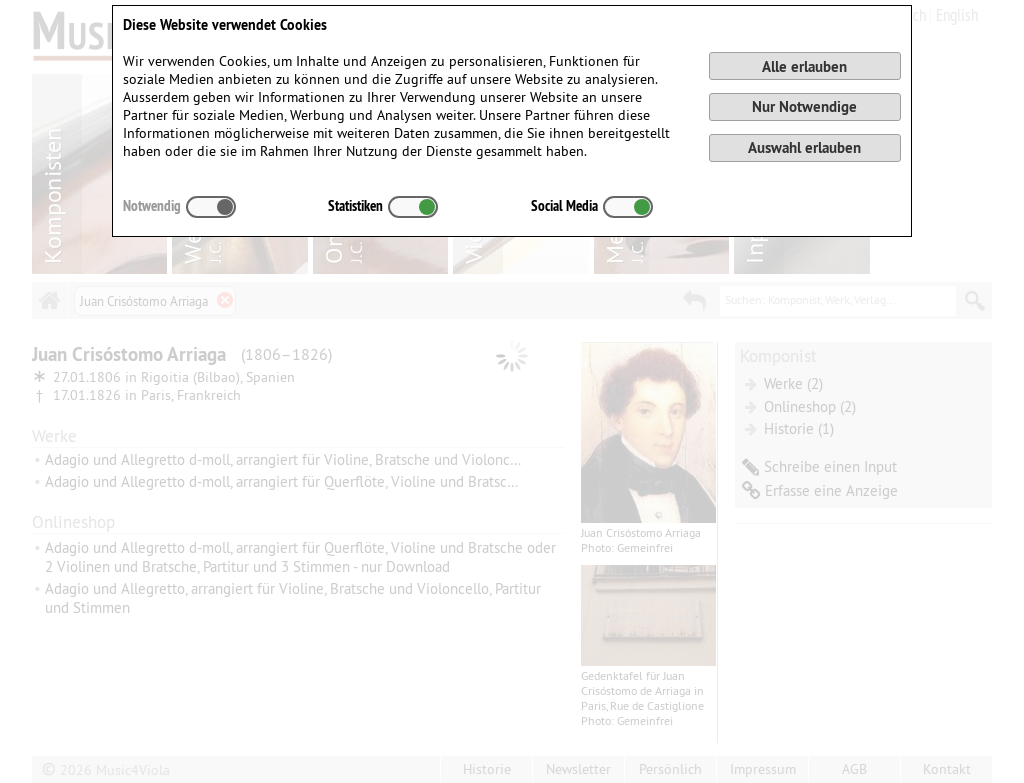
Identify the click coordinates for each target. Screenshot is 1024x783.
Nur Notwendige (804, 106)
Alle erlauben (804, 66)
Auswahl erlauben (804, 147)
